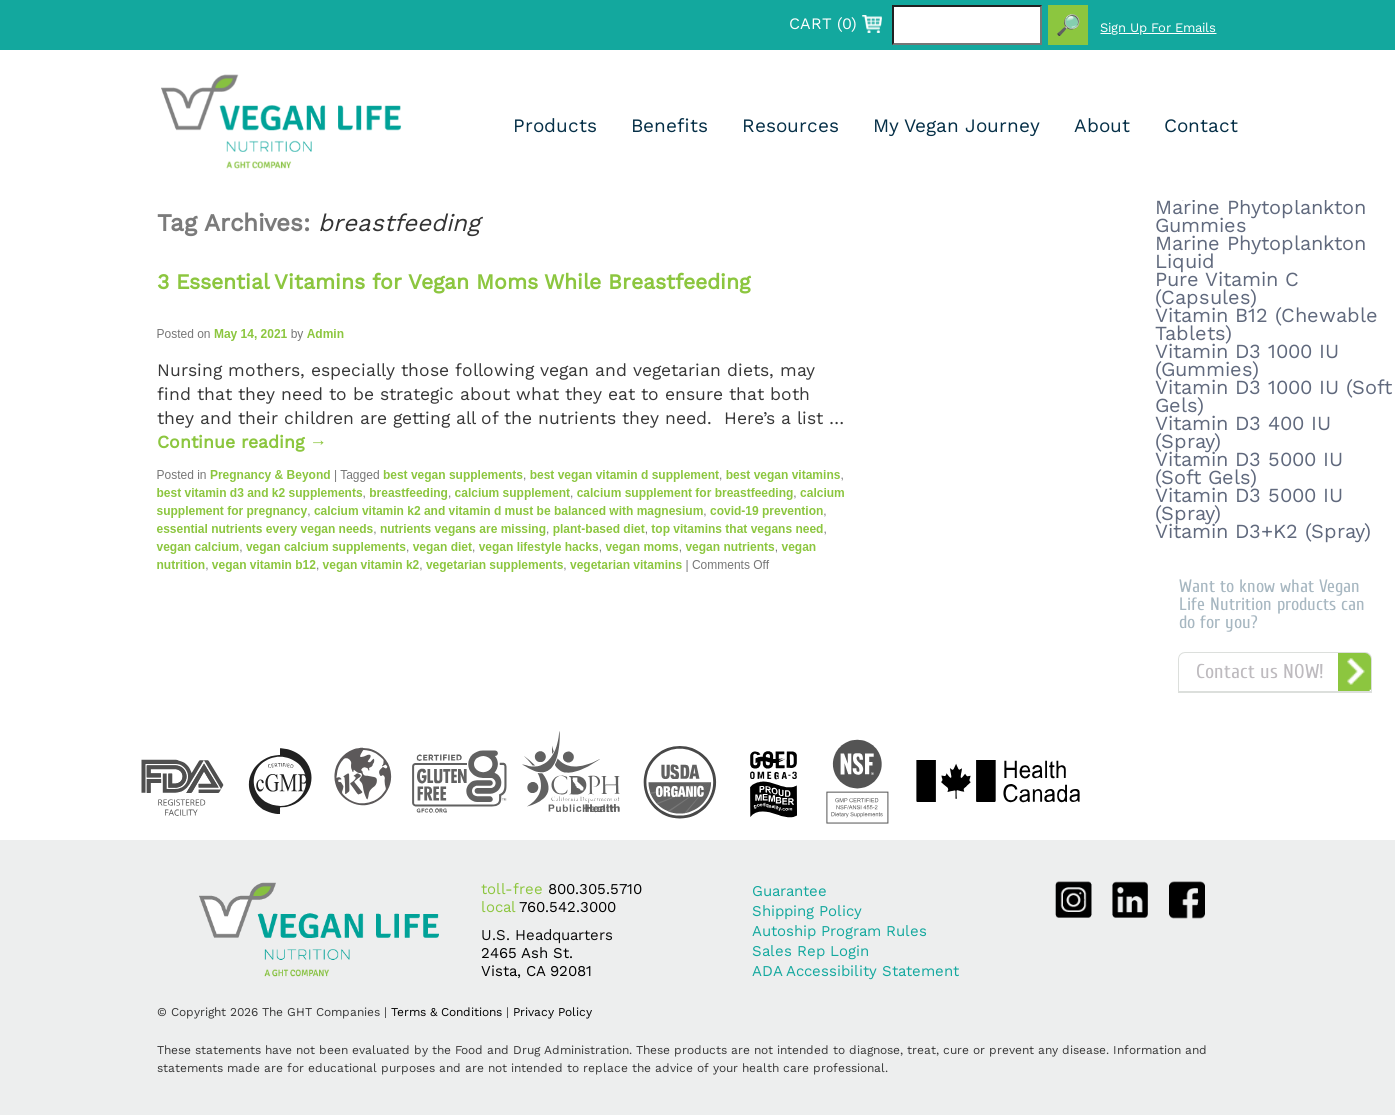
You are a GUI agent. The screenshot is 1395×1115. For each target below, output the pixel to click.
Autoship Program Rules (839, 931)
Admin (325, 334)
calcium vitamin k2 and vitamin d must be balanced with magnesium (508, 511)
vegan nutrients (729, 547)
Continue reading (242, 442)
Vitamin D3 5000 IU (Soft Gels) (1249, 468)
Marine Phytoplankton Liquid (1260, 252)
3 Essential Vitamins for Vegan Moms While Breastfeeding (453, 281)
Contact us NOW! (1260, 671)
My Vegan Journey (956, 125)
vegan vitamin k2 (371, 565)
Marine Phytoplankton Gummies (1260, 216)
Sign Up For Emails (1158, 27)
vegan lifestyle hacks (539, 547)
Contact (1201, 125)
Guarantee (789, 891)
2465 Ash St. (527, 953)
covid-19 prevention (766, 511)
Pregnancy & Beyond (270, 475)
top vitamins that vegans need (737, 529)
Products (555, 125)
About (1102, 125)
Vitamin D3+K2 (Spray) (1263, 531)
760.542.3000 (567, 907)
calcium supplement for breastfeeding (685, 493)
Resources (790, 125)
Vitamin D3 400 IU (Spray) (1243, 432)
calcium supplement (512, 493)
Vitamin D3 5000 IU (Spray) (1249, 504)
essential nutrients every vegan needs (265, 529)
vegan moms (641, 547)
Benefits (669, 125)
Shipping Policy (807, 911)
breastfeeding (408, 493)
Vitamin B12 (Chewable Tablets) (1266, 324)
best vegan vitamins (783, 475)
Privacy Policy (552, 1012)
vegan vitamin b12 (264, 565)
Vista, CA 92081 (536, 971)
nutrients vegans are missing (463, 529)
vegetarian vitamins (626, 565)
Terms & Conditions (446, 1012)
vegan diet (442, 547)
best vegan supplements (453, 475)
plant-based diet (599, 529)
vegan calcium (198, 547)
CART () (823, 24)
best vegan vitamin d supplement (624, 475)
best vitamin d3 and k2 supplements (260, 493)
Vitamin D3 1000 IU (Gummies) (1247, 360)
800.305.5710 (595, 889)
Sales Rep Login (810, 951)
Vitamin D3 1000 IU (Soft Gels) (1273, 396)
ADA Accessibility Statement (855, 971)
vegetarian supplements (494, 565)
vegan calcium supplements (326, 547)
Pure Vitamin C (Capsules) (1227, 288)
